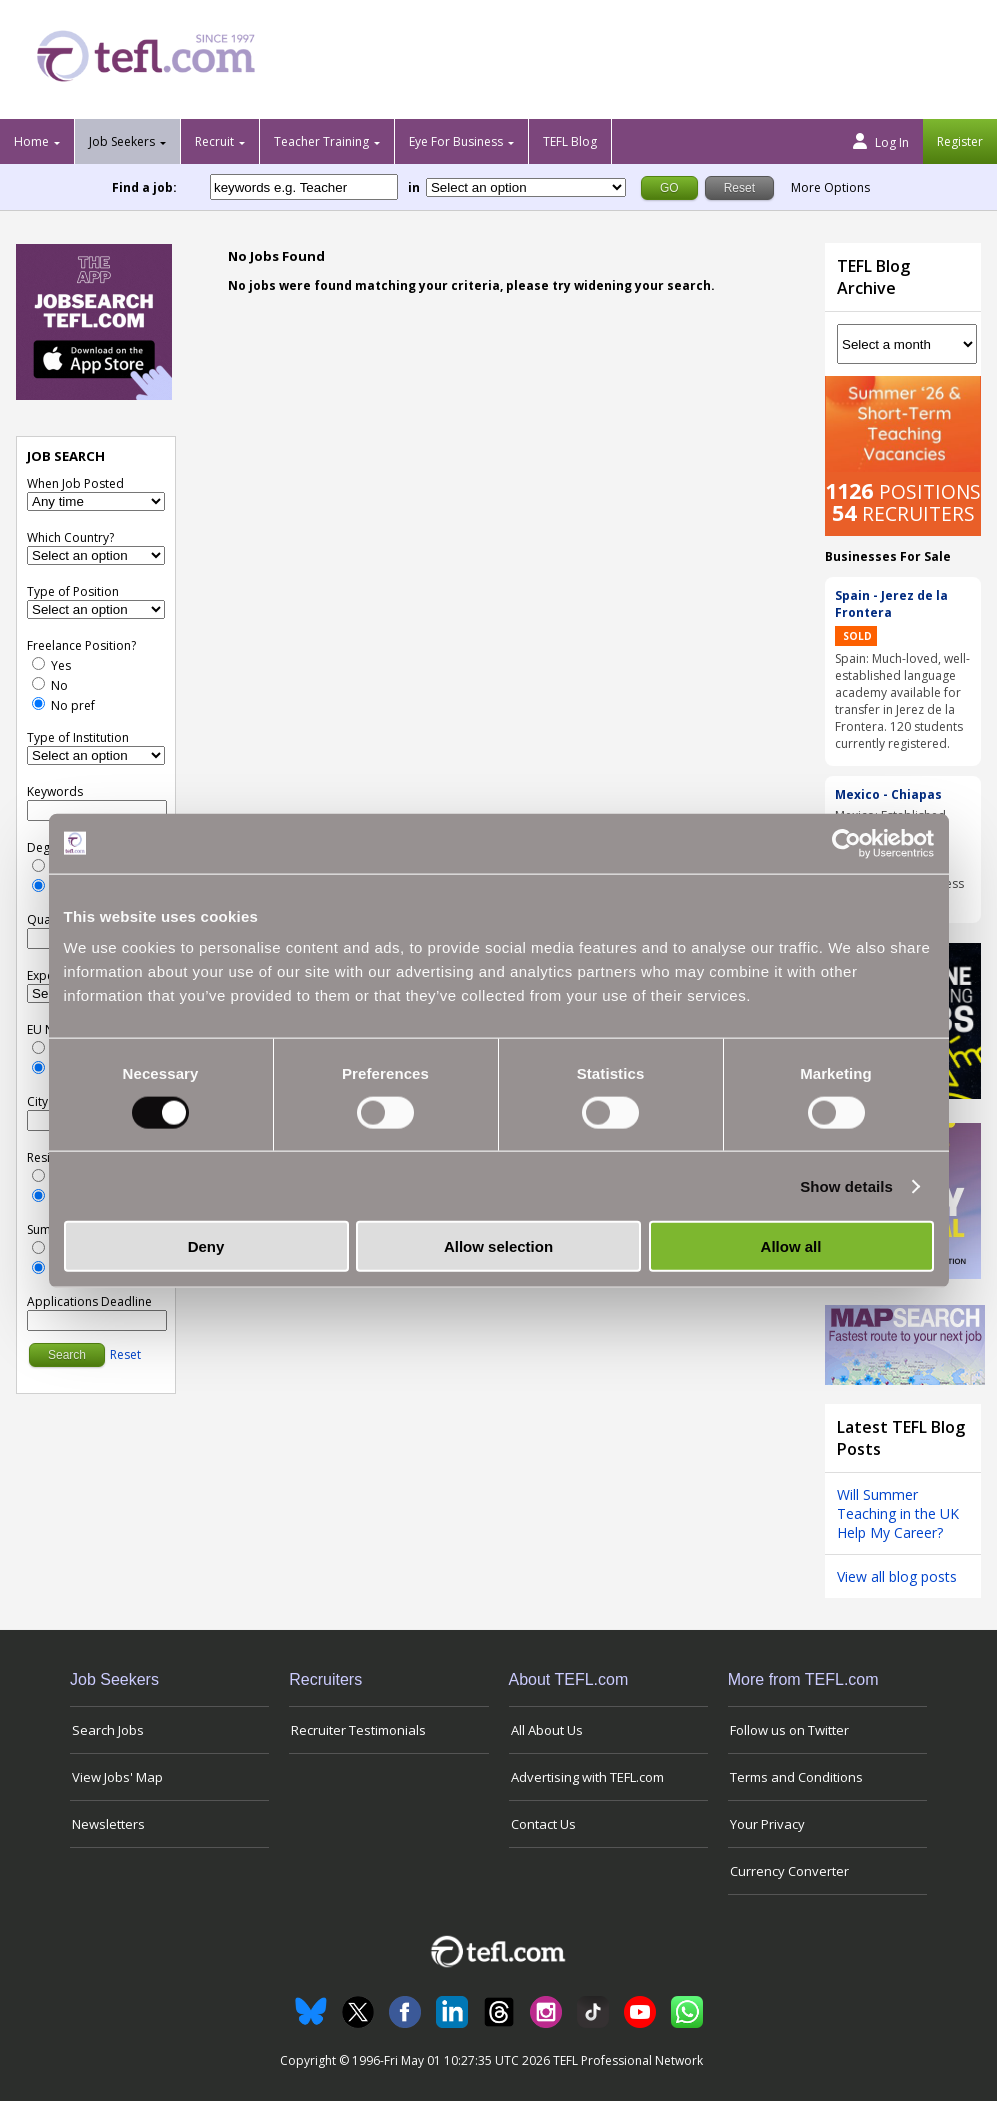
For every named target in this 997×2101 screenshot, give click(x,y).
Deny (206, 1246)
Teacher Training (321, 141)
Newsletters (108, 1824)
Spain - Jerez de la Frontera (891, 604)
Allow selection (498, 1246)
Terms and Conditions (796, 1777)
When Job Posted (75, 483)
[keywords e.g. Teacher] (304, 187)
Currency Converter (789, 1871)
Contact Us (543, 1824)
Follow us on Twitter (789, 1730)
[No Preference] (38, 703)
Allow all (791, 1246)
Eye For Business (456, 141)
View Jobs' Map (117, 1777)
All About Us (547, 1730)
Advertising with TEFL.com (587, 1777)
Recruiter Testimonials (358, 1730)
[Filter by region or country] (526, 187)
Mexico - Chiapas (888, 794)
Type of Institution (78, 737)
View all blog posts (897, 1576)
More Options (830, 187)
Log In (881, 142)
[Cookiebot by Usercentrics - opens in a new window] (846, 843)
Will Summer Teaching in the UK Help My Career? (898, 1513)
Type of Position (73, 591)
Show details (846, 1185)
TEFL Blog (570, 141)
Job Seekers (122, 141)
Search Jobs (108, 1730)
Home (31, 141)
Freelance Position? (81, 645)
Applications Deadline (89, 1301)
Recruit (214, 141)
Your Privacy (767, 1824)
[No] (38, 683)
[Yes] (38, 663)
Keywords (55, 791)
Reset (125, 1354)
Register (960, 141)
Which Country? (70, 537)
